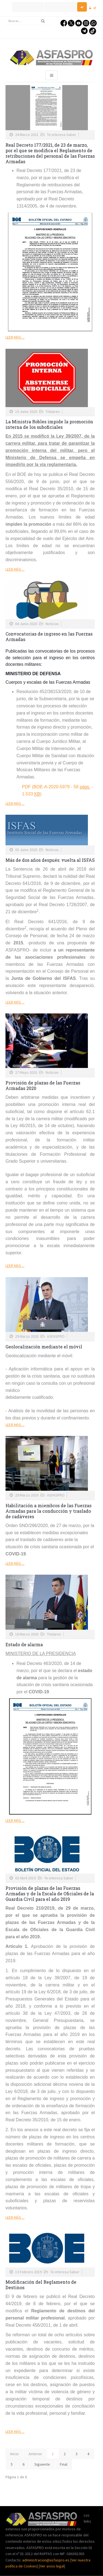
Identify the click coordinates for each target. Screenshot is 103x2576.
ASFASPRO (56, 1336)
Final (63, 2464)
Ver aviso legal (52, 2566)
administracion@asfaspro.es (46, 2560)
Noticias (52, 623)
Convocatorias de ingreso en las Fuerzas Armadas (49, 636)
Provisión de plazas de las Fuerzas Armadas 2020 (42, 1085)
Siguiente (42, 2464)
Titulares (53, 411)
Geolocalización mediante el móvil (43, 1347)
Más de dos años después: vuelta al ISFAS (50, 860)
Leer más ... (14, 337)
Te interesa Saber (61, 134)
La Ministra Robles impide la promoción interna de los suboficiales (49, 424)
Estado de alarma (24, 1644)
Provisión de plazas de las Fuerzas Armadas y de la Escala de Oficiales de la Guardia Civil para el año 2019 (49, 1893)
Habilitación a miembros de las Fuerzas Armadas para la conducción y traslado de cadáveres (48, 1511)
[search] (29, 21)
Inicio (14, 2453)
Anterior (35, 2453)
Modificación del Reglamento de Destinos (40, 2284)
